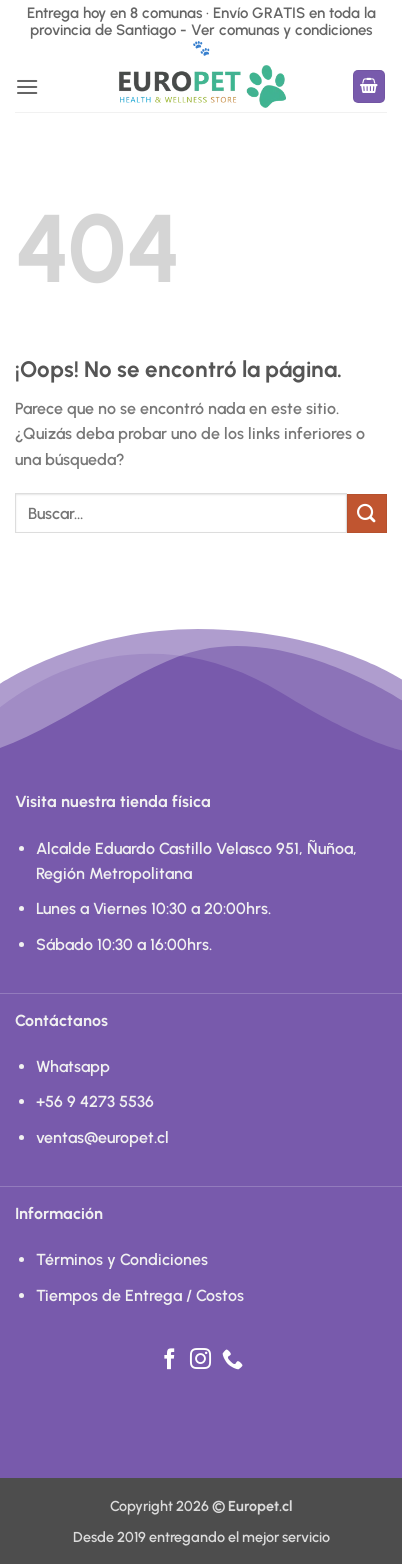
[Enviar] (367, 513)
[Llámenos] (232, 1360)
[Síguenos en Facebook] (169, 1360)
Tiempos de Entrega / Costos (140, 1295)
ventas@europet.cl (102, 1137)
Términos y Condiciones (122, 1259)
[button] (27, 86)
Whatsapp (73, 1066)
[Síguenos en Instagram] (200, 1360)
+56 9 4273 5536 (95, 1101)
